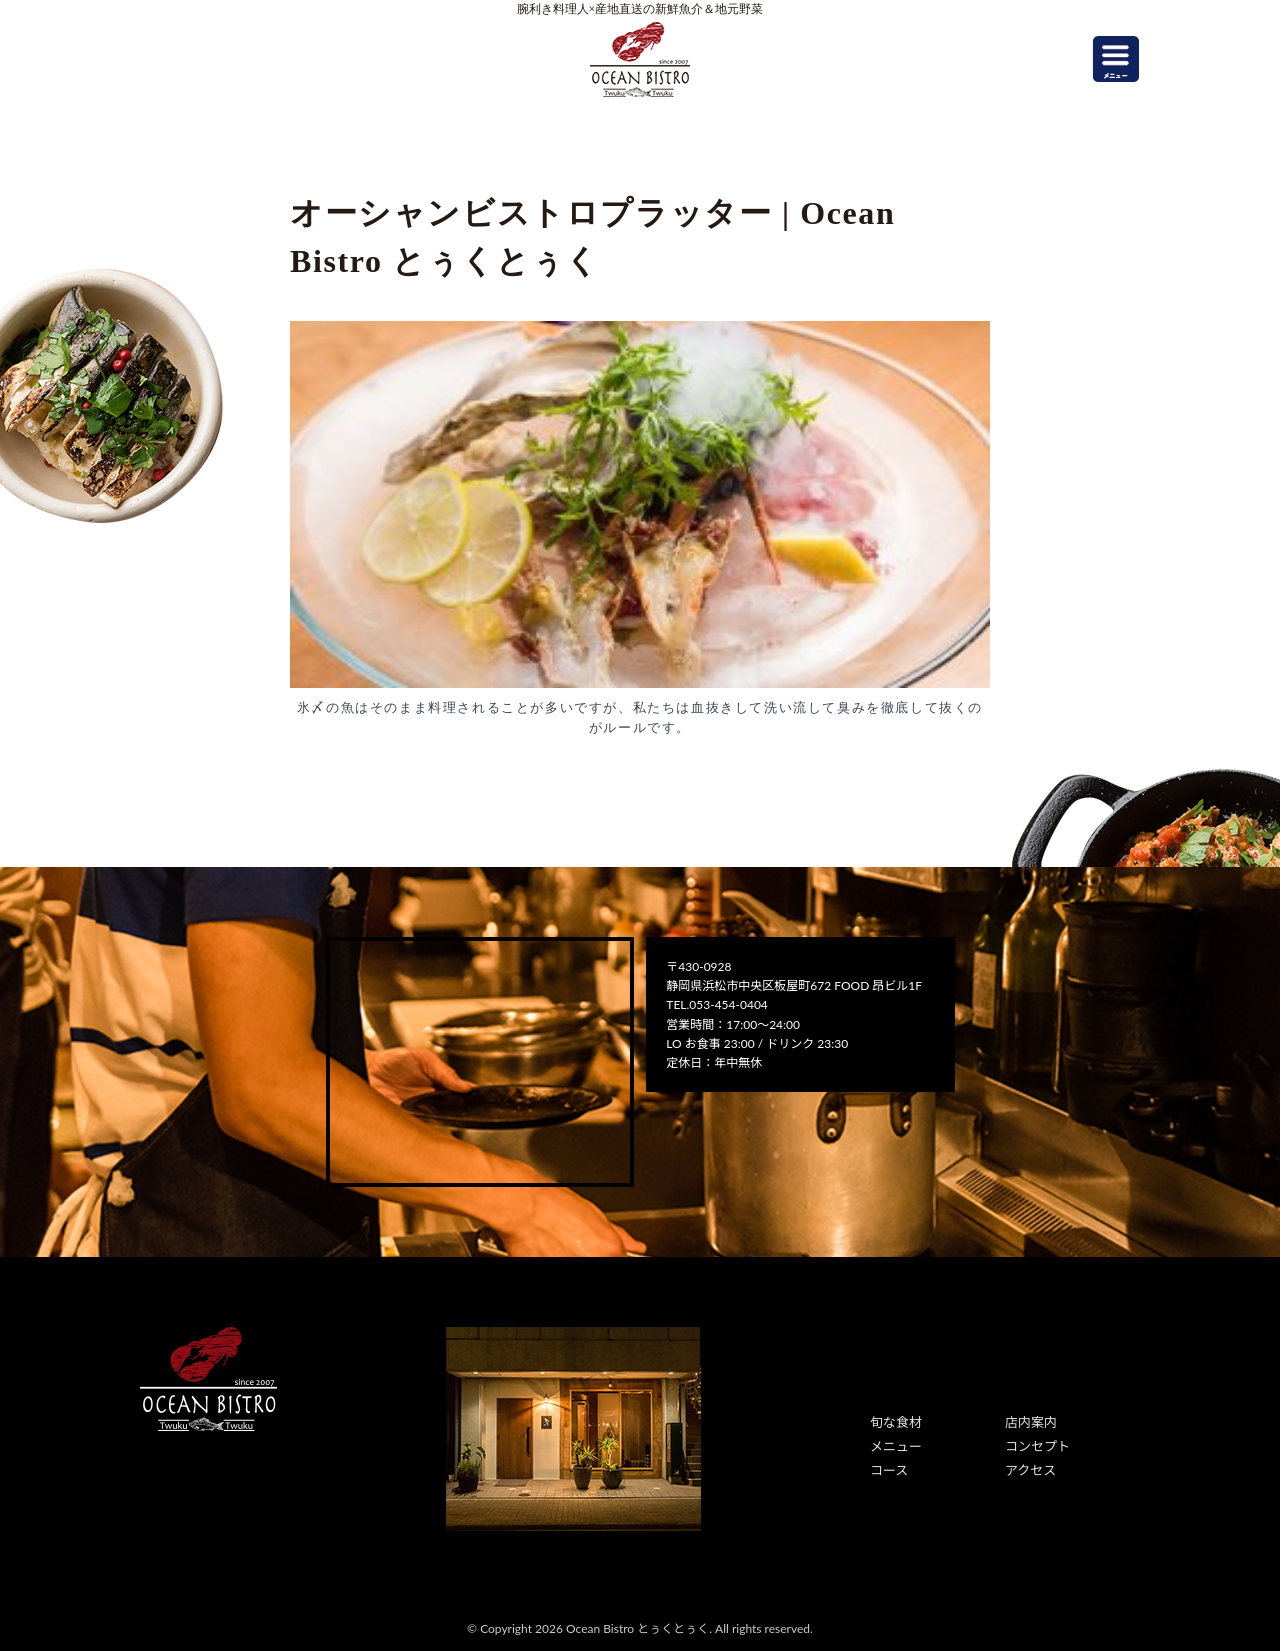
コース (887, 1465)
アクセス (1028, 1465)
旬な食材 (894, 1421)
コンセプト (1035, 1443)
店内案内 (1029, 1421)
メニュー (894, 1443)
